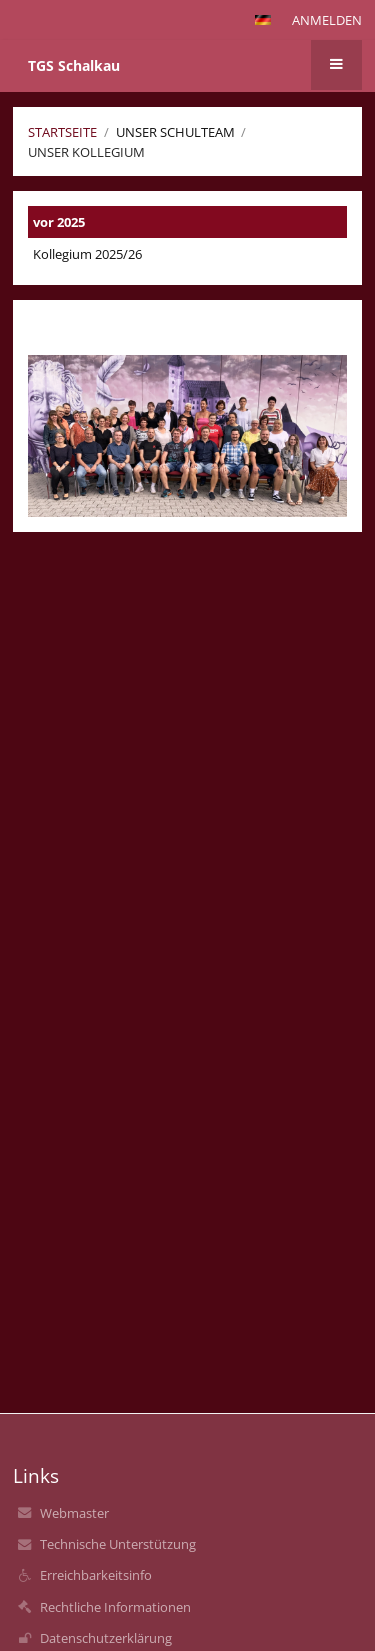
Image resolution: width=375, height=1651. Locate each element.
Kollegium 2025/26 (87, 254)
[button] (263, 20)
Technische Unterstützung (118, 1544)
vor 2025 (59, 222)
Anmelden (327, 20)
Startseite (62, 132)
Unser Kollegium (86, 152)
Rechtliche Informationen (115, 1607)
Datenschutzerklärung (106, 1638)
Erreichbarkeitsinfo (96, 1575)
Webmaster (74, 1513)
